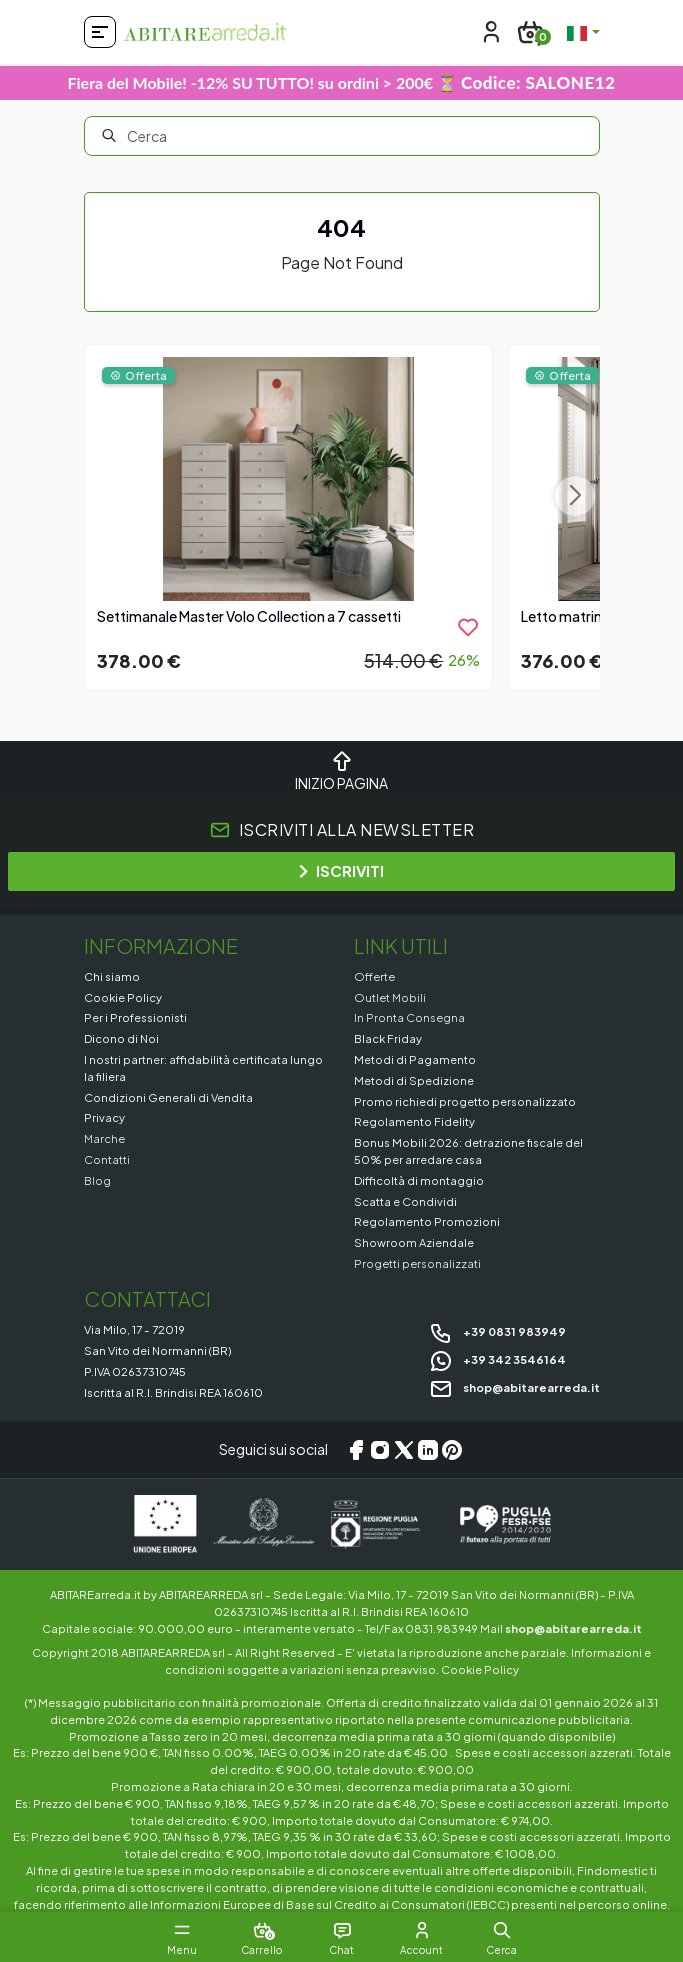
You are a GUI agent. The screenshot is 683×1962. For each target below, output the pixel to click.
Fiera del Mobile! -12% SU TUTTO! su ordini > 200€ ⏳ (342, 82)
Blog (97, 1180)
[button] (502, 1930)
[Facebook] (356, 1450)
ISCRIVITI (341, 870)
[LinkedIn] (428, 1450)
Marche (104, 1138)
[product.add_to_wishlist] (468, 627)
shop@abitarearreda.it (514, 1387)
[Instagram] (380, 1450)
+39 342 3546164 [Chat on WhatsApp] (497, 1359)
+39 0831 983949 (497, 1331)
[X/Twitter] (404, 1450)
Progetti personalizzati (417, 1263)
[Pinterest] (452, 1450)
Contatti (107, 1159)
